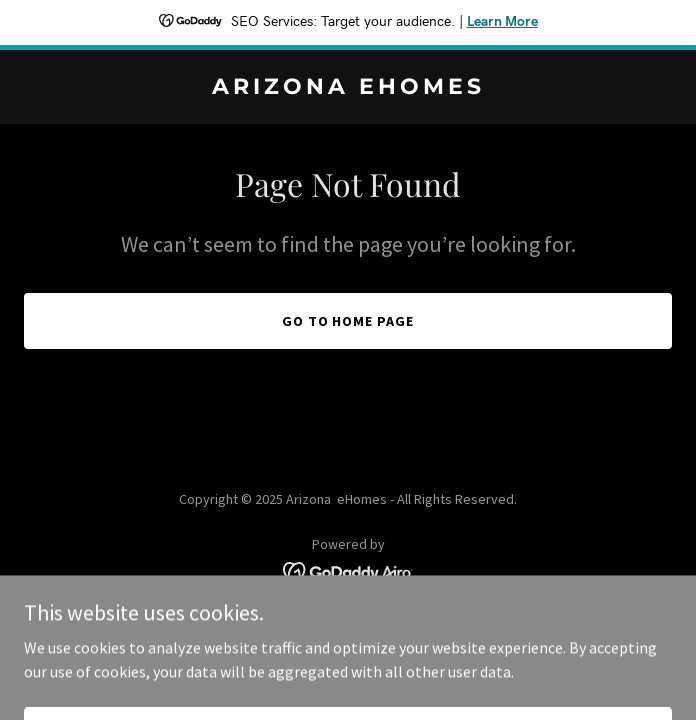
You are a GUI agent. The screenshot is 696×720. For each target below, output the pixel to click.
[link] (348, 88)
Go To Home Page (348, 321)
